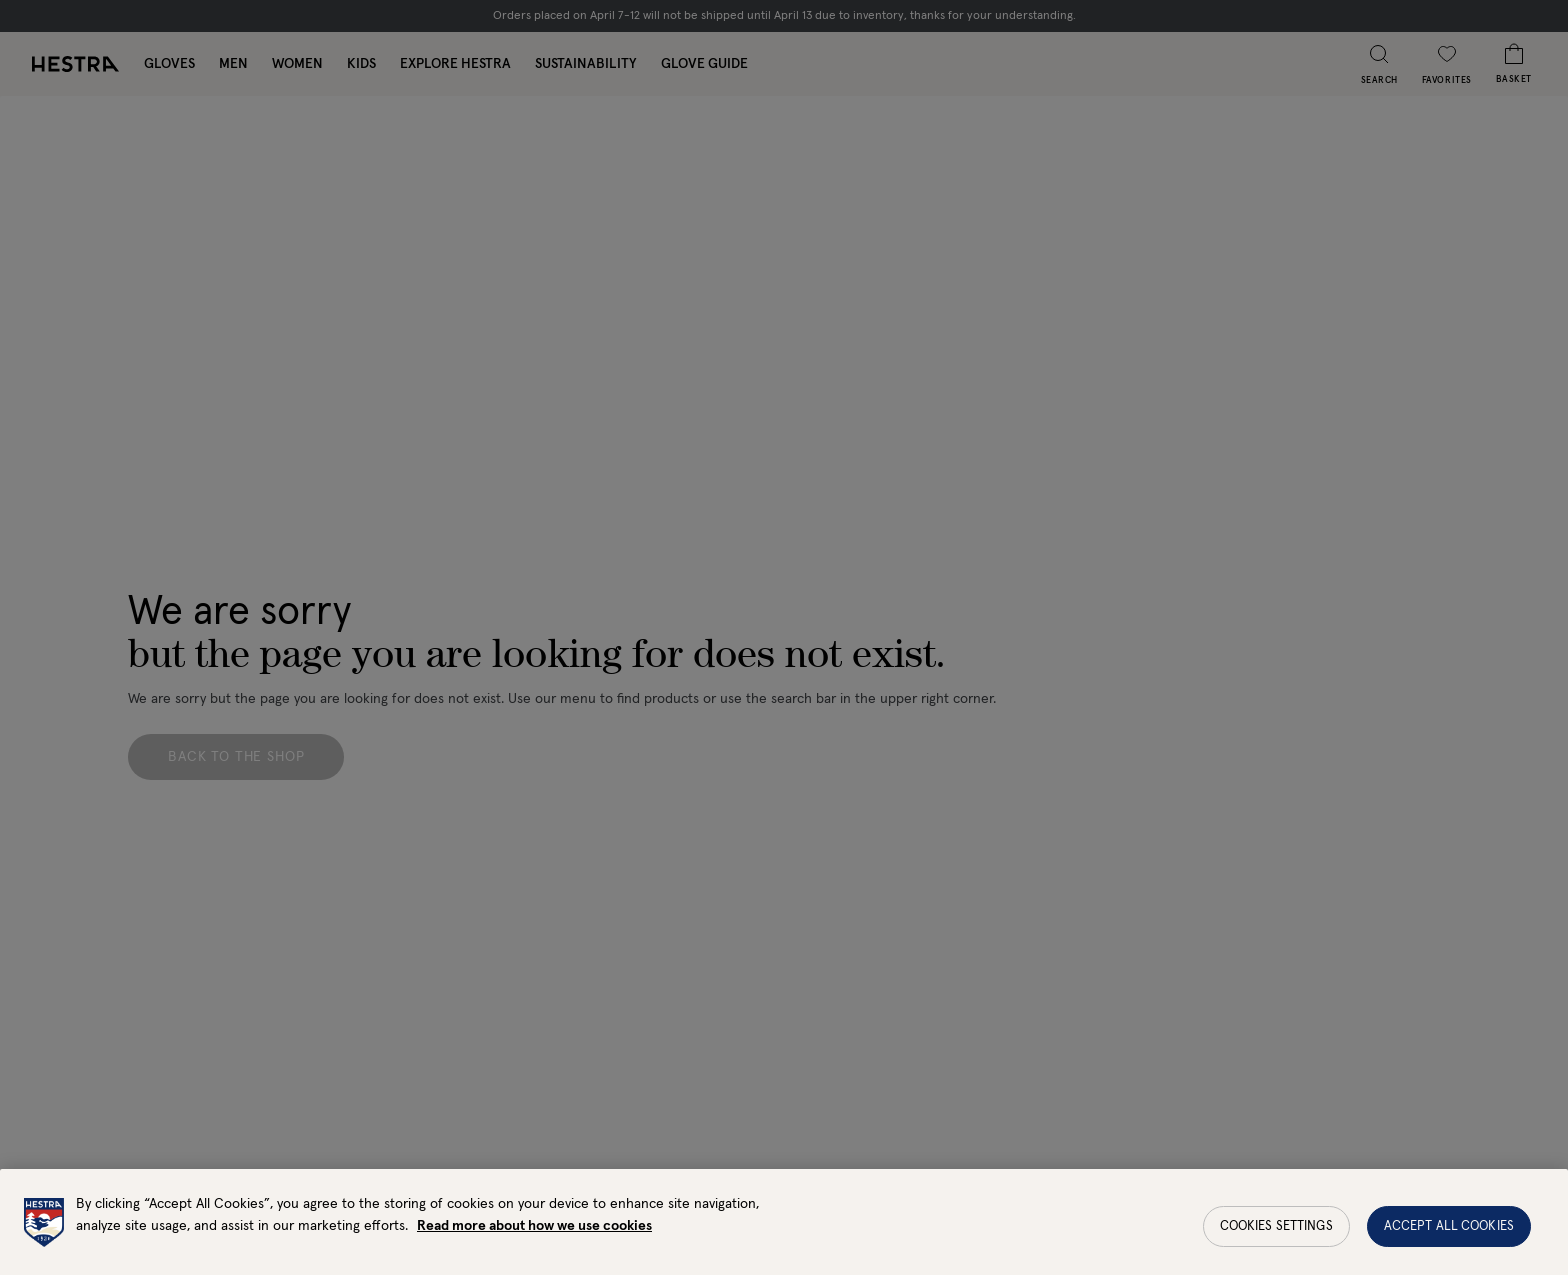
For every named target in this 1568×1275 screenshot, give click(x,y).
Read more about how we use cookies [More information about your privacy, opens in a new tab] (534, 1235)
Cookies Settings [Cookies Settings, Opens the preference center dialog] (1276, 1235)
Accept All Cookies (1449, 1235)
